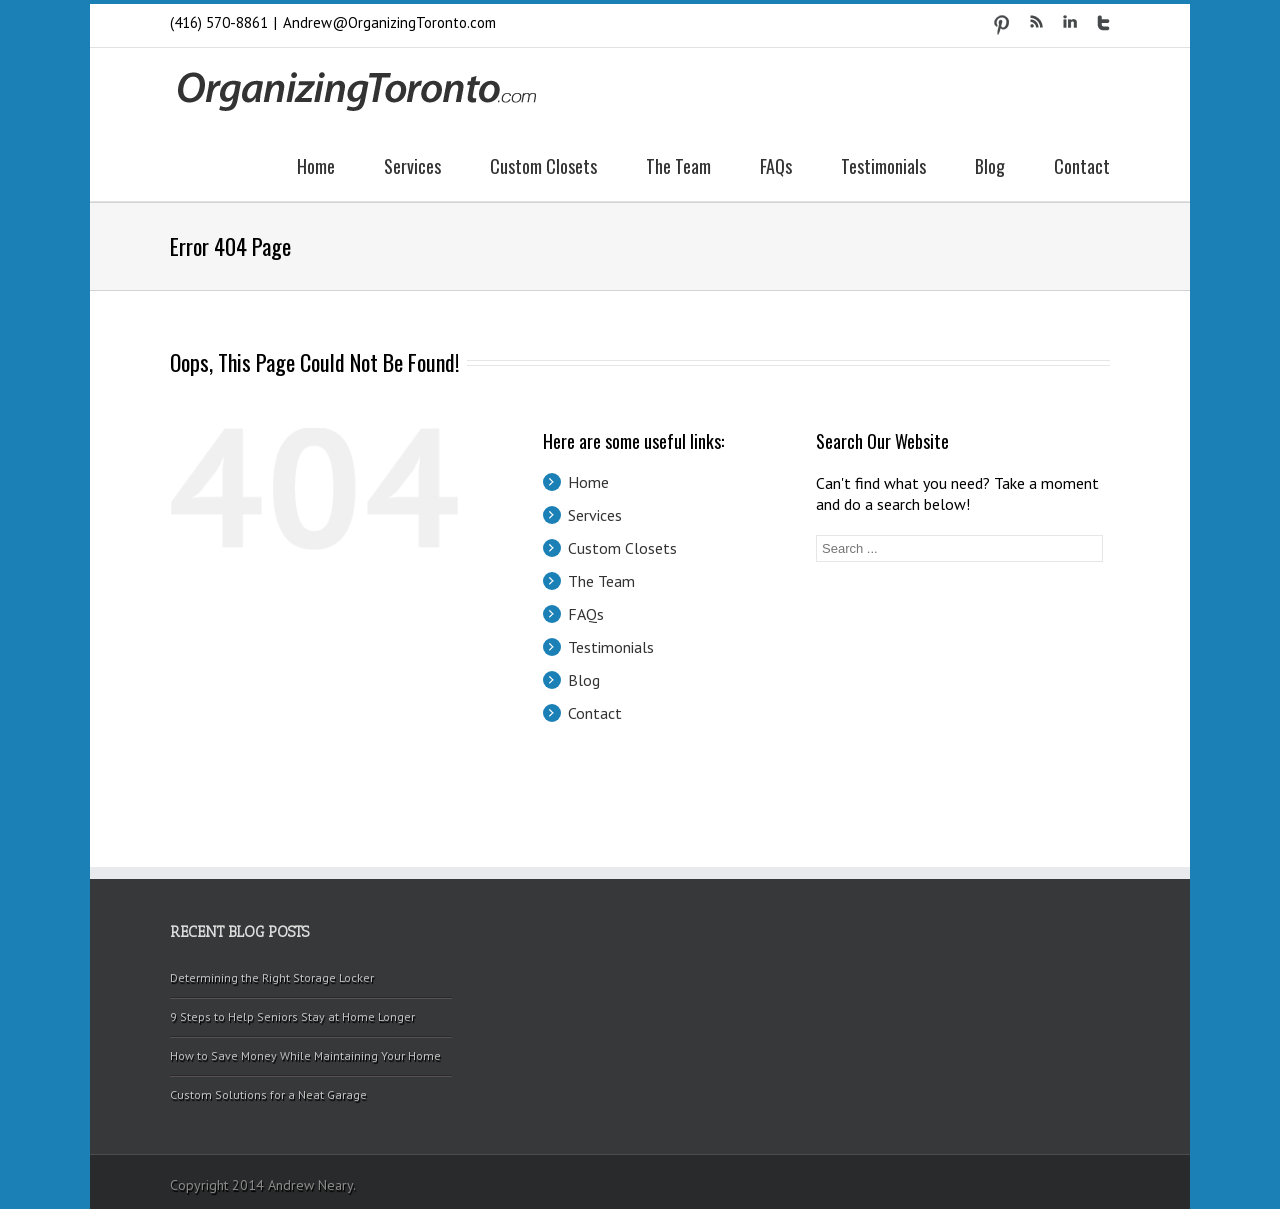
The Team (678, 166)
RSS (1036, 21)
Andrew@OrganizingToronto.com (389, 22)
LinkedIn (1070, 21)
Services (412, 166)
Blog (990, 166)
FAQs (776, 166)
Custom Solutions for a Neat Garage (268, 1094)
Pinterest (1002, 25)
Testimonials (883, 166)
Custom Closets (543, 166)
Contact (1082, 166)
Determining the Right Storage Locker (272, 977)
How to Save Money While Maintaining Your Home (305, 1055)
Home (316, 166)
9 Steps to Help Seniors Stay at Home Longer (292, 1016)
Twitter (1103, 23)
